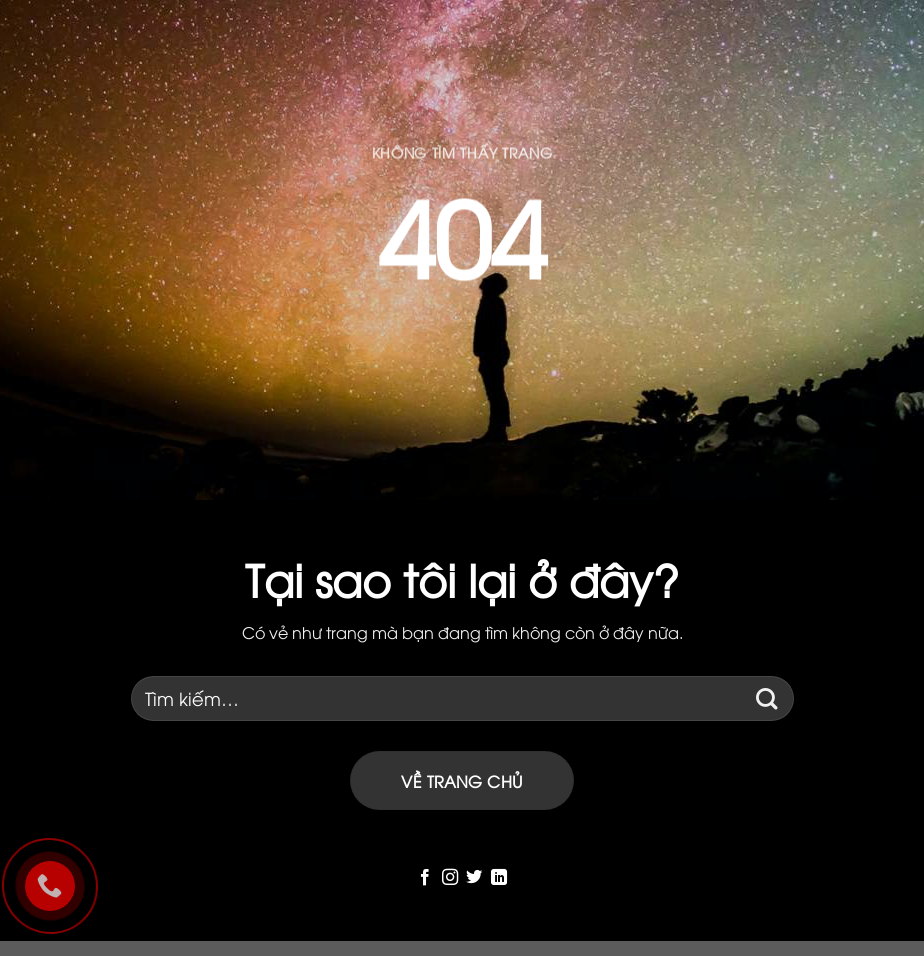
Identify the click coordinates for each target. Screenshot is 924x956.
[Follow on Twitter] (474, 878)
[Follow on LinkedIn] (499, 878)
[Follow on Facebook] (425, 878)
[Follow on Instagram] (450, 878)
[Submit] (767, 698)
